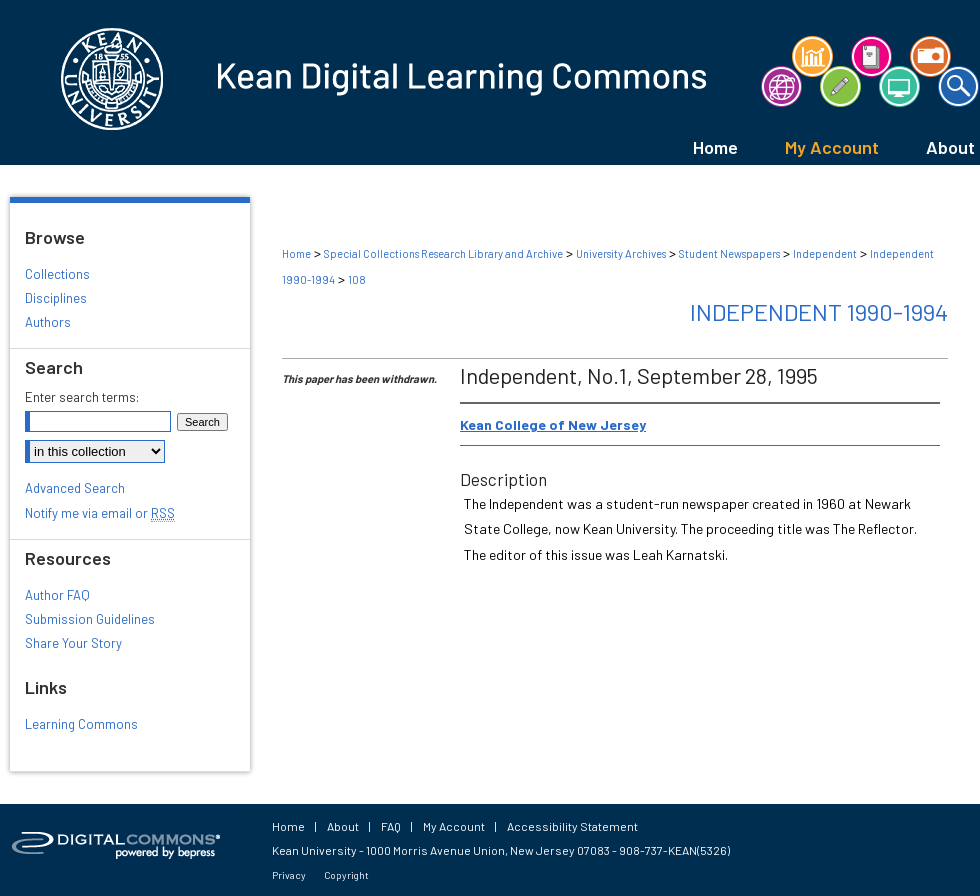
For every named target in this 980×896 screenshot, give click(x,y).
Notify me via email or (100, 513)
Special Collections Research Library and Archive (443, 253)
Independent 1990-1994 (819, 311)
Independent (825, 253)
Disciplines (56, 298)
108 (357, 279)
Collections (57, 274)
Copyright (346, 875)
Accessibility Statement (572, 826)
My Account (454, 826)
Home (296, 253)
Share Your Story (73, 643)
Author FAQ (57, 595)
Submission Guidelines (90, 619)
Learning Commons (81, 724)
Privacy (289, 875)
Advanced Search (75, 488)
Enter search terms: (82, 397)
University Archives (621, 253)
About (343, 826)
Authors (48, 322)
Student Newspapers (729, 253)
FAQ (391, 826)
